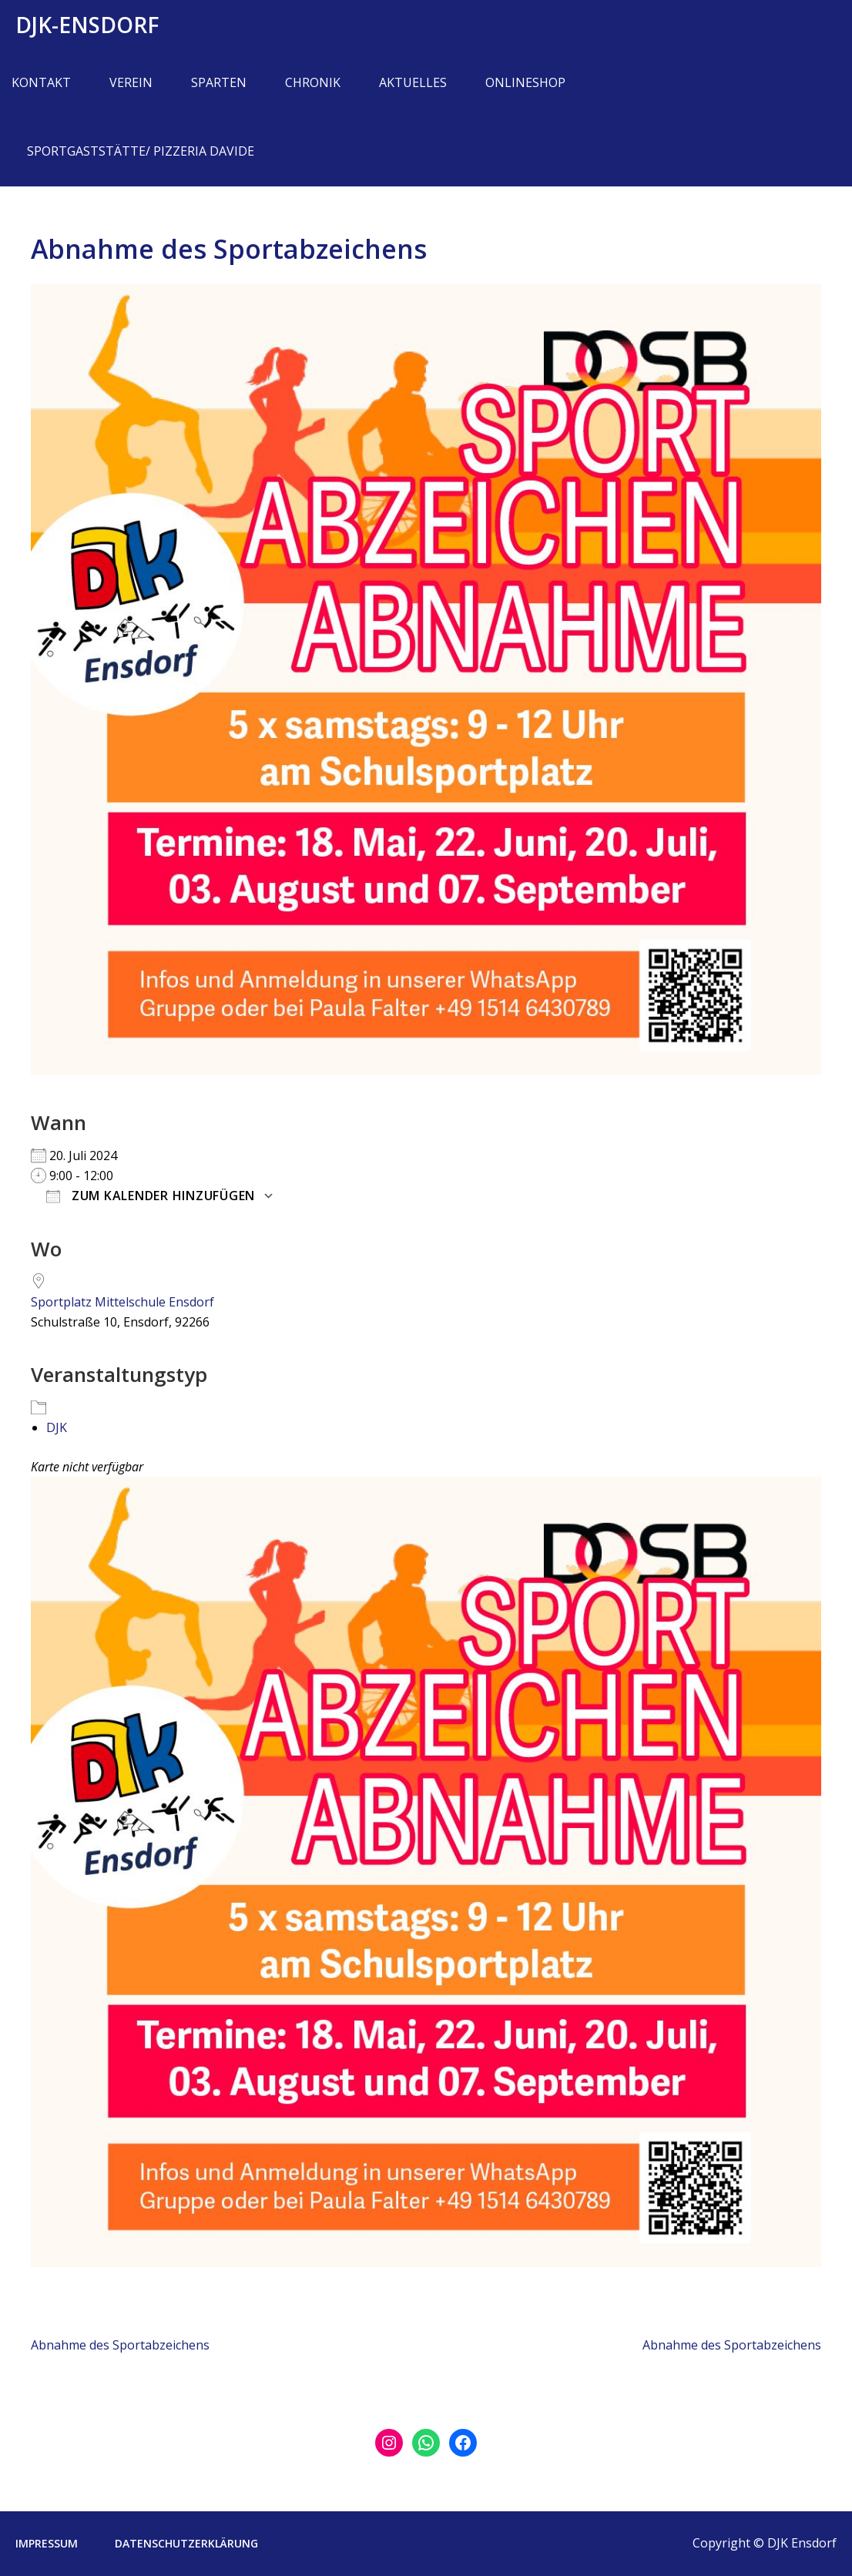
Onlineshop (525, 82)
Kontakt (41, 82)
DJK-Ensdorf (87, 24)
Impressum (46, 2543)
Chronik (312, 82)
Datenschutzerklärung (186, 2543)
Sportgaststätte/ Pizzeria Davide (140, 151)
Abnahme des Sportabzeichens (120, 2344)
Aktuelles (413, 82)
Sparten (219, 82)
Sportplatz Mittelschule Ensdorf (122, 1301)
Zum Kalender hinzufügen (150, 1195)
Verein (131, 82)
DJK (56, 1427)
